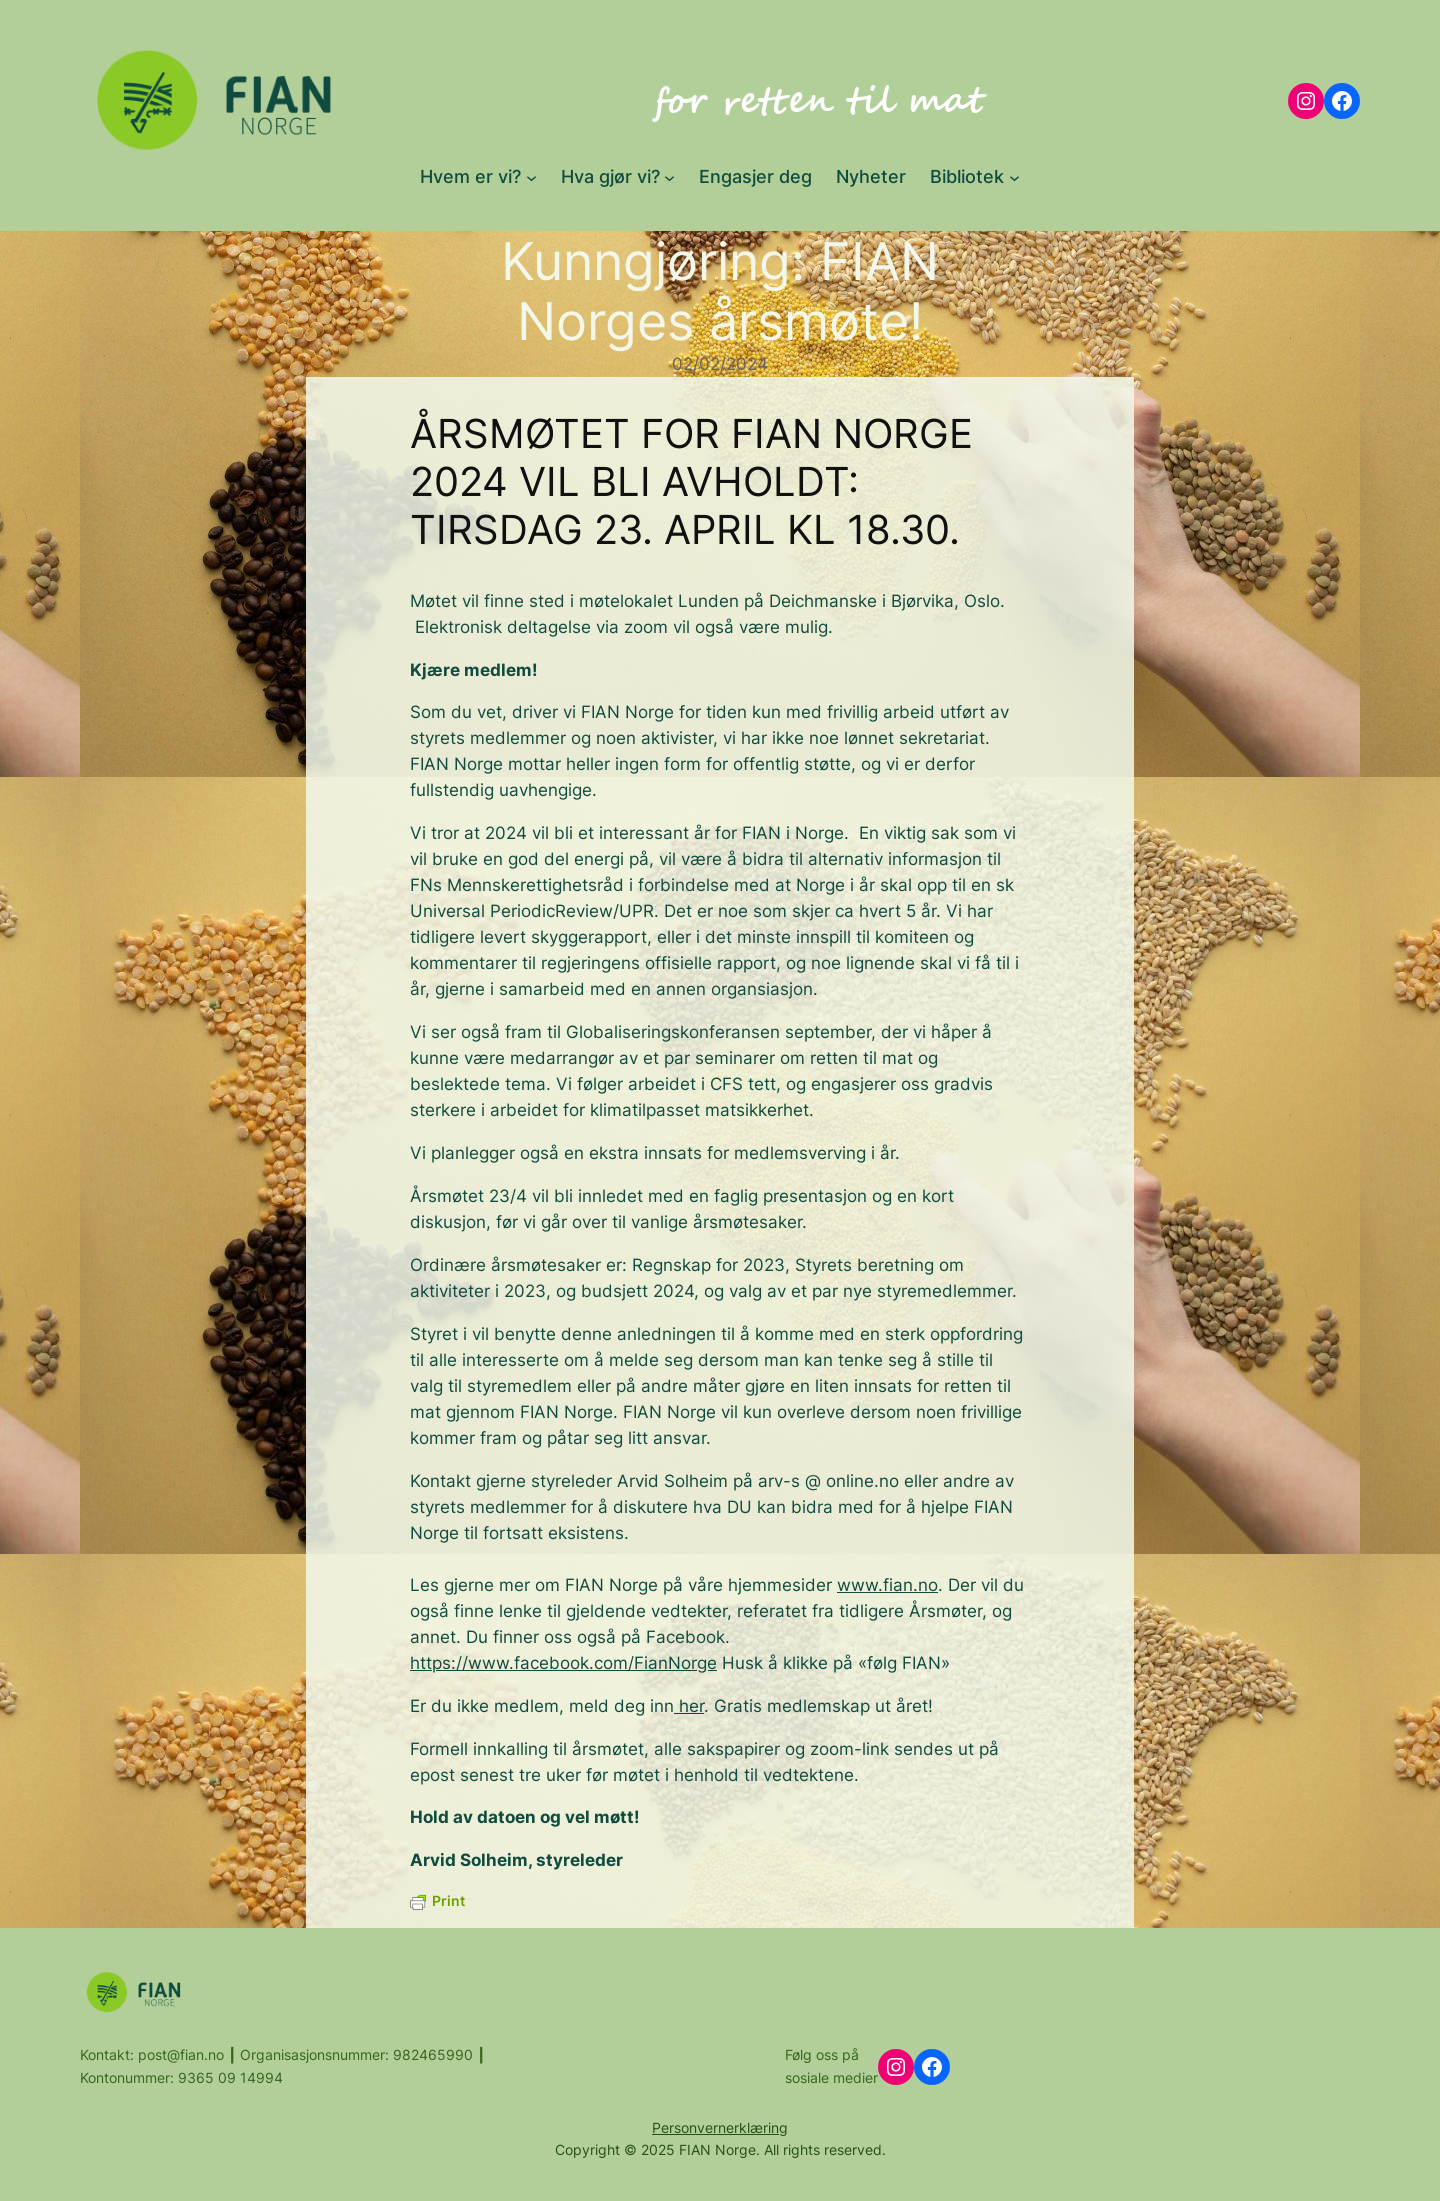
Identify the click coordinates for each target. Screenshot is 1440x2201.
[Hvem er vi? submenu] (531, 176)
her (689, 1706)
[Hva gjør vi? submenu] (669, 176)
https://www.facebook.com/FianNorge (563, 1663)
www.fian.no (887, 1585)
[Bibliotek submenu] (1014, 176)
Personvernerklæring (720, 2127)
